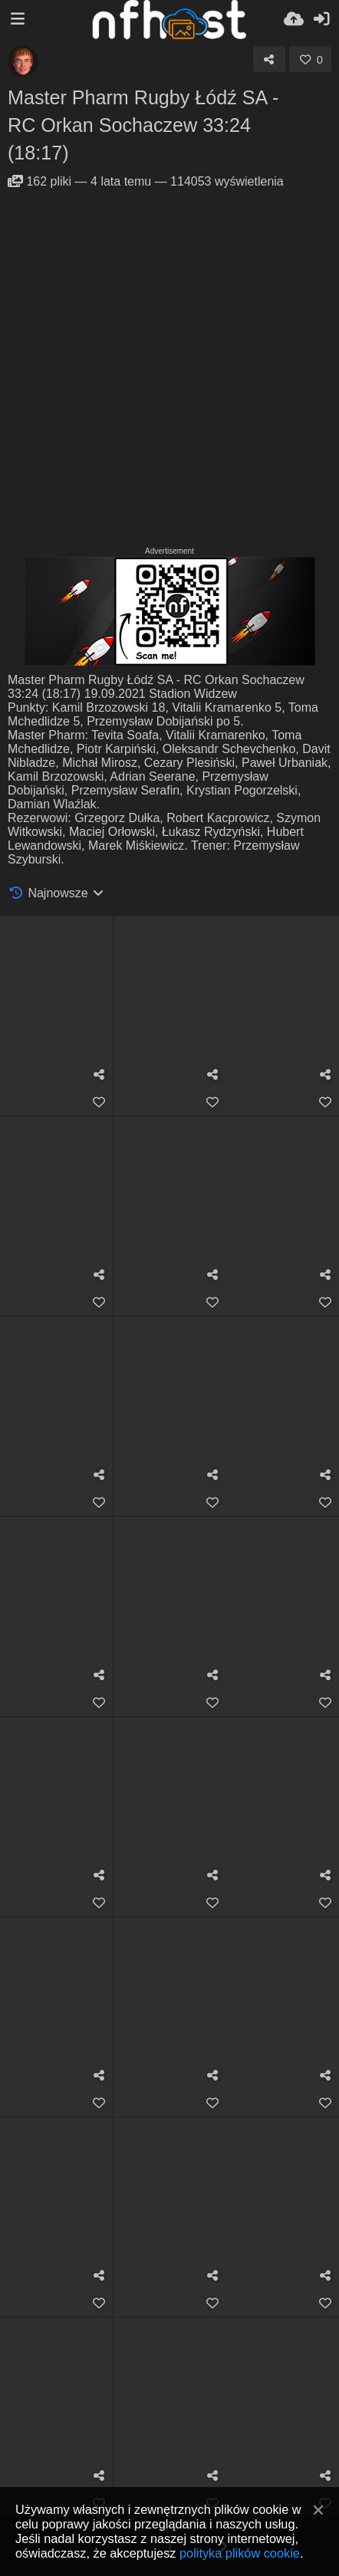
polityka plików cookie (239, 2553)
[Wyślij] (294, 19)
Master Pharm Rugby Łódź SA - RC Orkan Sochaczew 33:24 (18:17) (143, 125)
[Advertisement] (169, 365)
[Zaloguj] (321, 19)
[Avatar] (23, 61)
